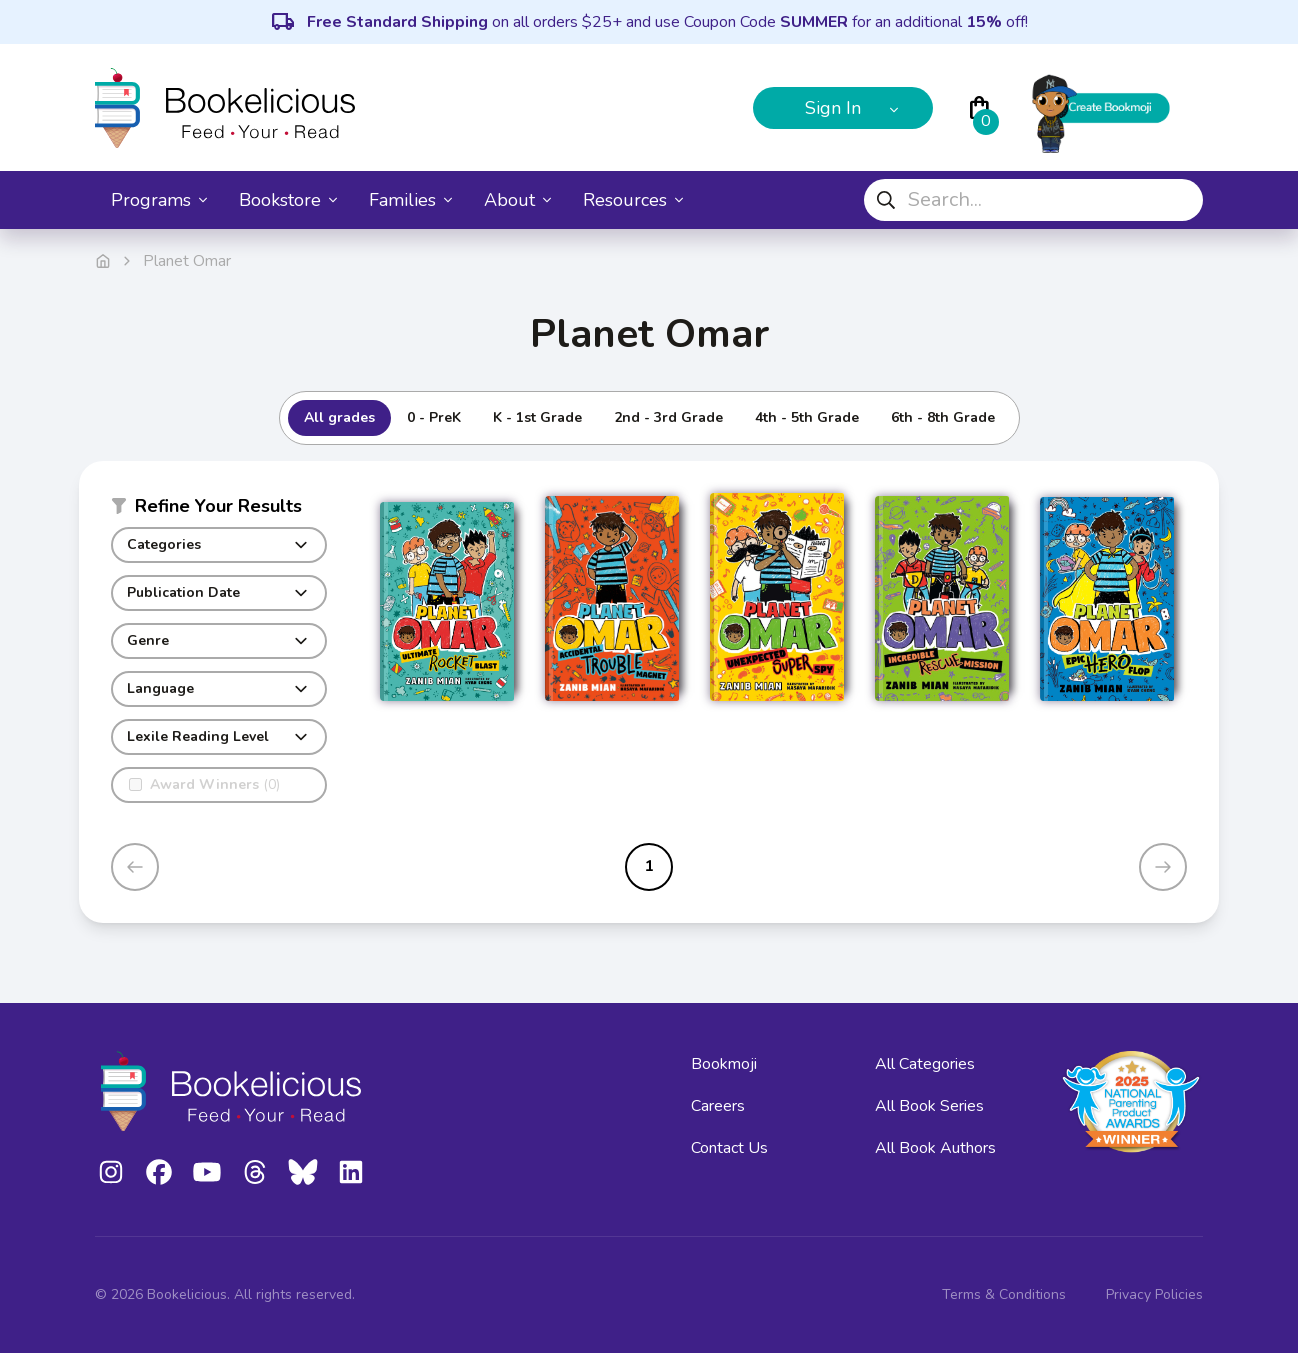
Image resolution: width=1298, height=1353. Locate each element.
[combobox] (1033, 200)
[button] (219, 510)
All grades (339, 417)
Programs (159, 200)
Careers (718, 1106)
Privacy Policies (1154, 1294)
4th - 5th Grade (807, 417)
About (517, 200)
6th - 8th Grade (943, 417)
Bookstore (288, 200)
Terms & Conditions (1004, 1294)
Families (410, 200)
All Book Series (929, 1106)
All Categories (925, 1064)
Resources (633, 200)
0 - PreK (434, 417)
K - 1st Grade (537, 417)
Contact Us (729, 1148)
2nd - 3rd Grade (668, 417)
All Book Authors (935, 1148)
